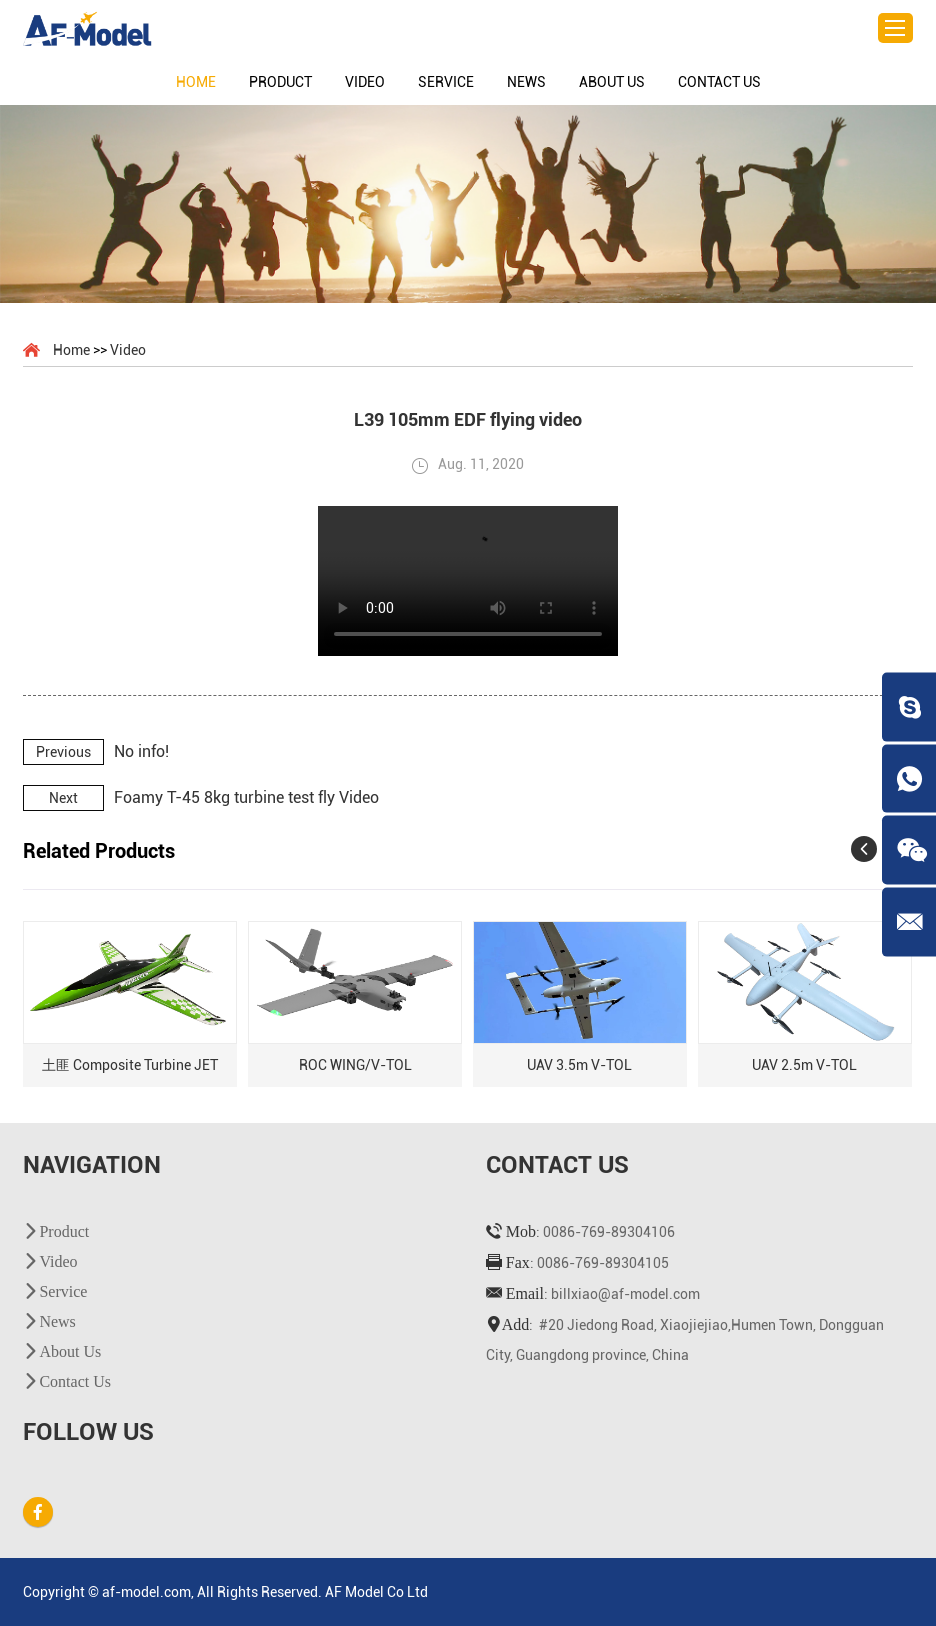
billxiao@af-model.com (625, 1294)
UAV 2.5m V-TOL (804, 1065)
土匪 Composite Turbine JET (130, 1065)
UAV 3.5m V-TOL (579, 1065)
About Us (612, 82)
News (526, 82)
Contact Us (719, 82)
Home (196, 82)
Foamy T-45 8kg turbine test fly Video (246, 797)
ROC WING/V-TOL (355, 1065)
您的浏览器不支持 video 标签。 (468, 581)
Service (446, 82)
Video (365, 82)
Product (280, 82)
